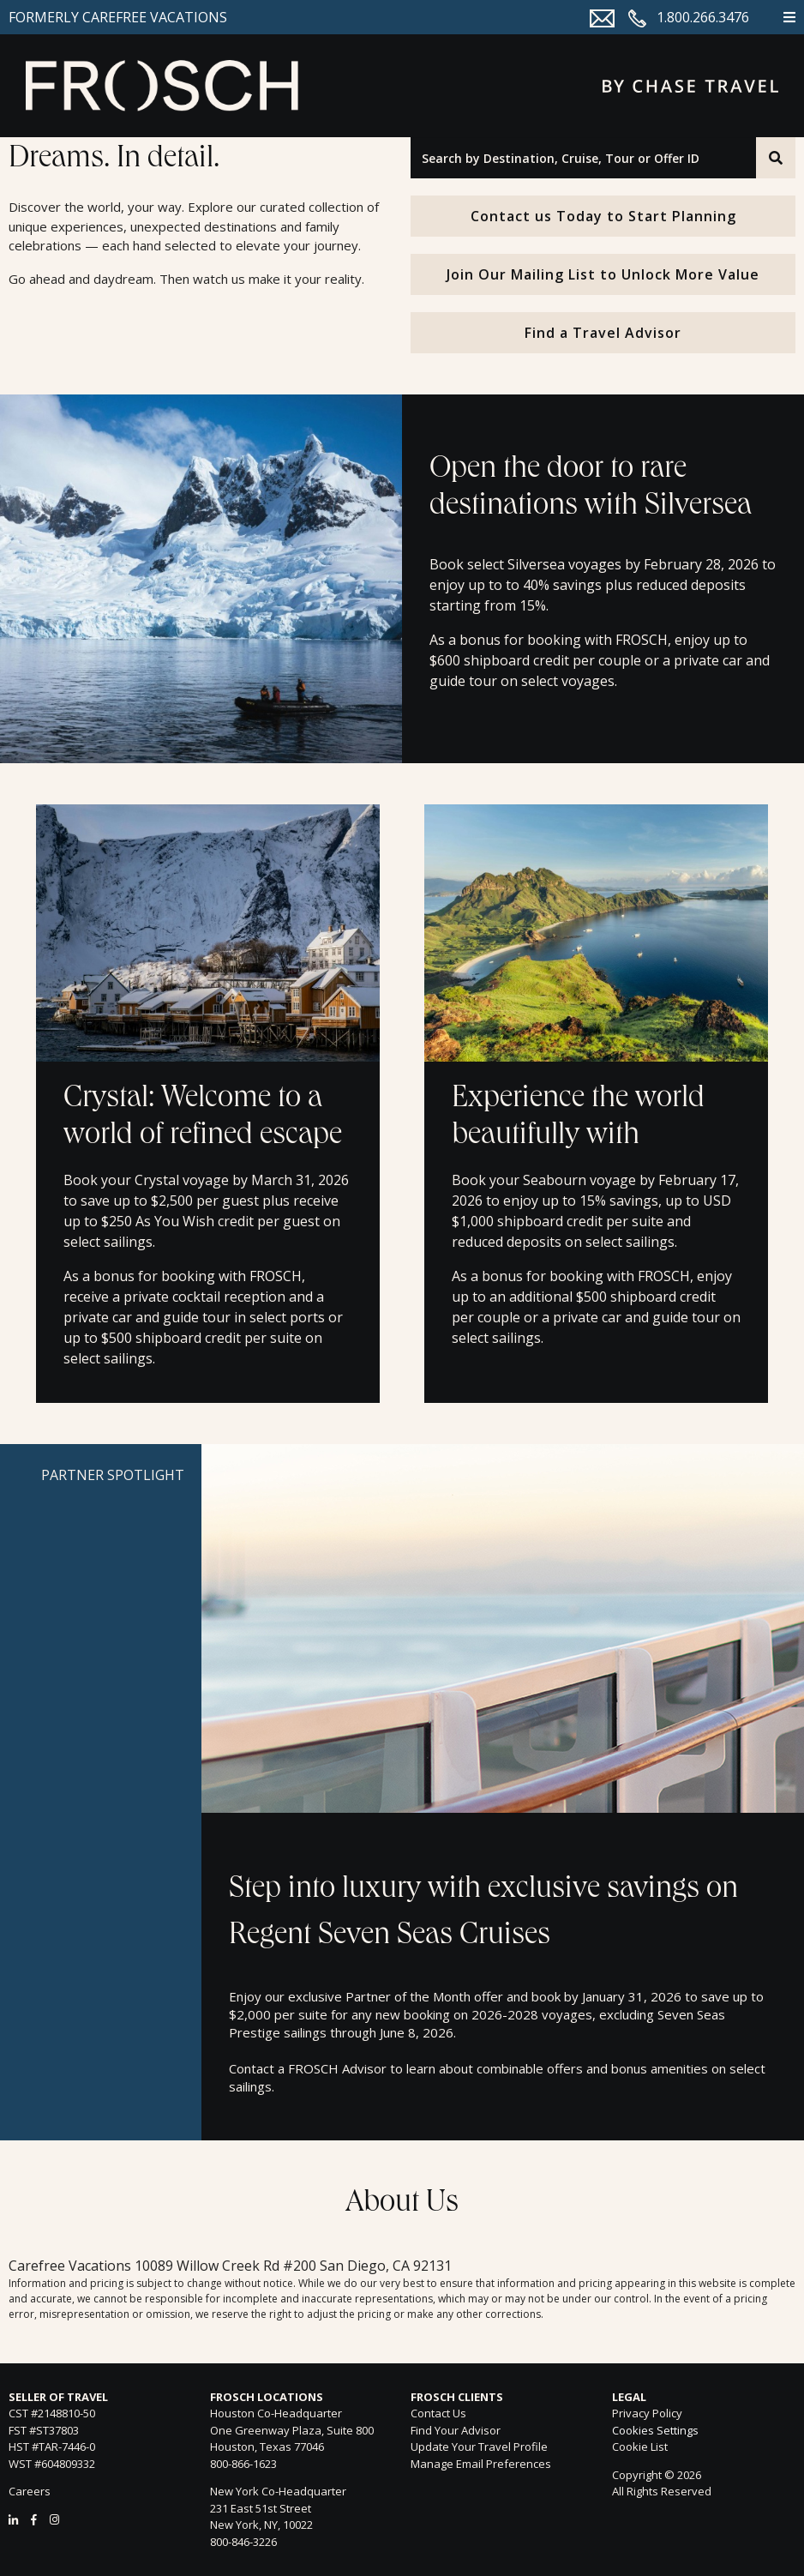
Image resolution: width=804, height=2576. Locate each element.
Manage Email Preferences (481, 2463)
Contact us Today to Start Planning (603, 216)
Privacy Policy (647, 2413)
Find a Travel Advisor (603, 332)
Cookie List (640, 2446)
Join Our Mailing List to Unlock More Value (603, 274)
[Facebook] (34, 2519)
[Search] (775, 157)
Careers (30, 2491)
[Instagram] (54, 2519)
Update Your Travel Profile (479, 2446)
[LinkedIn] (13, 2519)
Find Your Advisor (456, 2430)
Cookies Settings (655, 2431)
